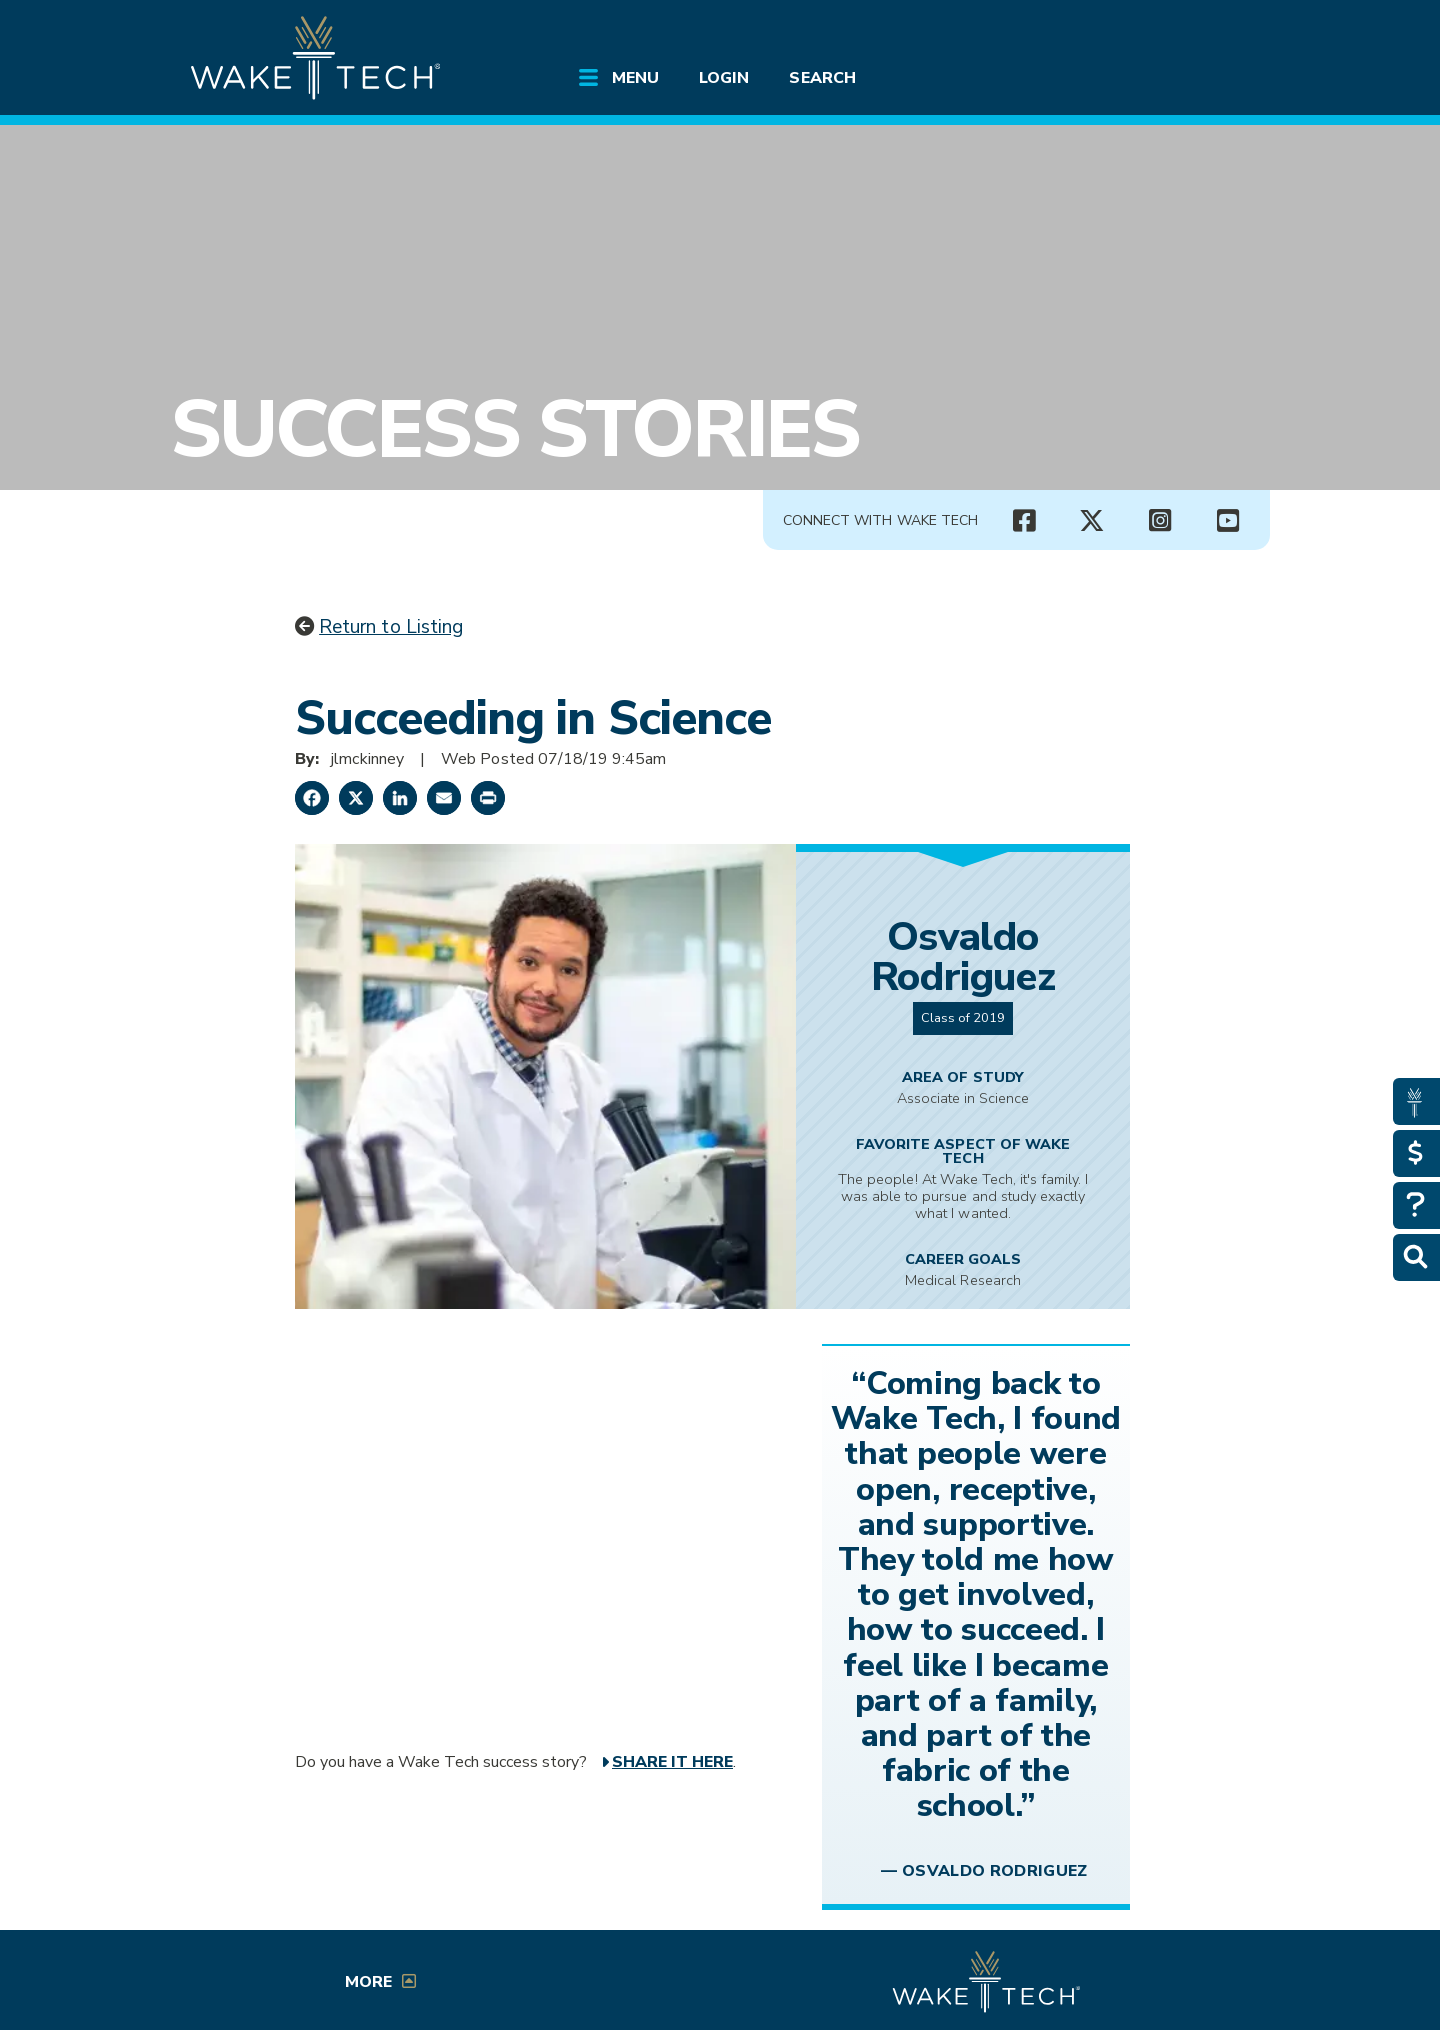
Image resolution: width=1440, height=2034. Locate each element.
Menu (635, 78)
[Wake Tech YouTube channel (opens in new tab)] (1228, 521)
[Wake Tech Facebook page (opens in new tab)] (1024, 521)
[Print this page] (488, 798)
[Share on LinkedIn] (400, 798)
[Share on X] (356, 798)
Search (822, 78)
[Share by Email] (444, 798)
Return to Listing (391, 627)
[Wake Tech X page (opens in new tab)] (1092, 521)
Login (724, 78)
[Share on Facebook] (312, 798)
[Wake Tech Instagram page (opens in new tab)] (1160, 521)
